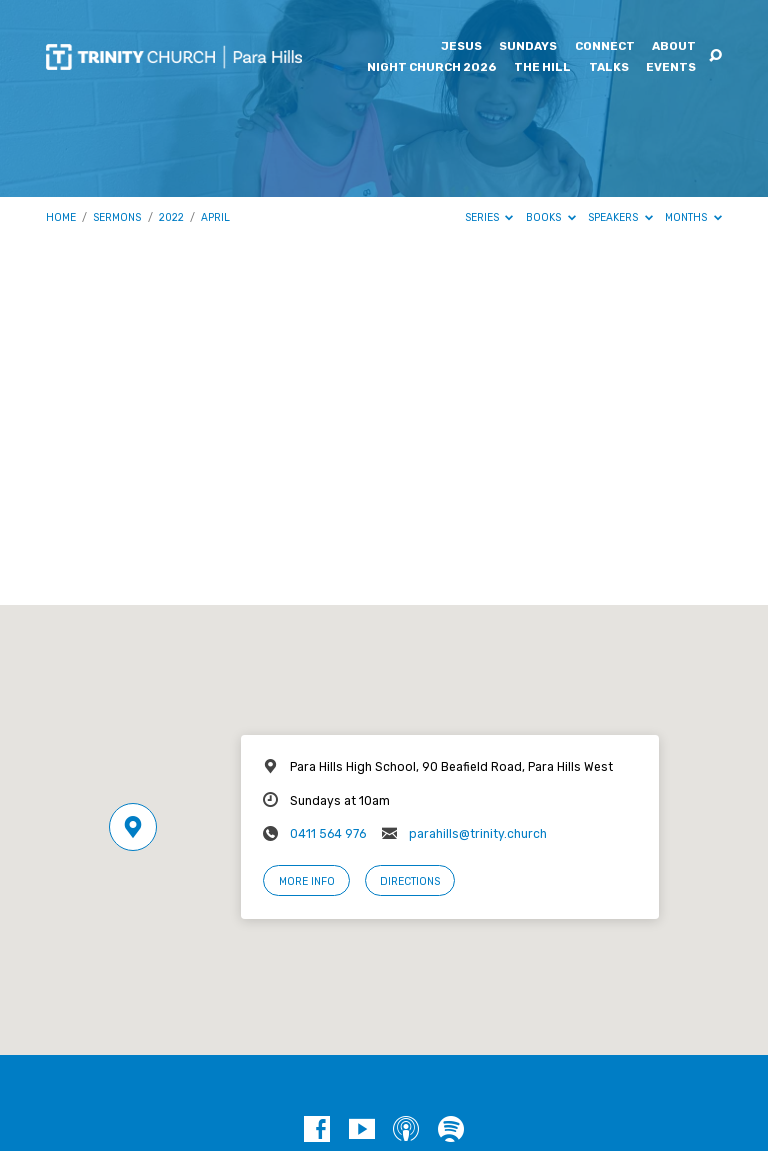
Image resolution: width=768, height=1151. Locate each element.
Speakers (620, 217)
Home (61, 217)
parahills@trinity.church (478, 834)
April (215, 217)
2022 (171, 217)
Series (489, 217)
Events (671, 68)
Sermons (117, 217)
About (674, 47)
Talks (609, 68)
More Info (307, 881)
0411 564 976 (328, 834)
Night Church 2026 (432, 68)
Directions (410, 881)
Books (551, 217)
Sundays (528, 47)
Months (693, 217)
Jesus (461, 47)
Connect (605, 47)
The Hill (542, 68)
